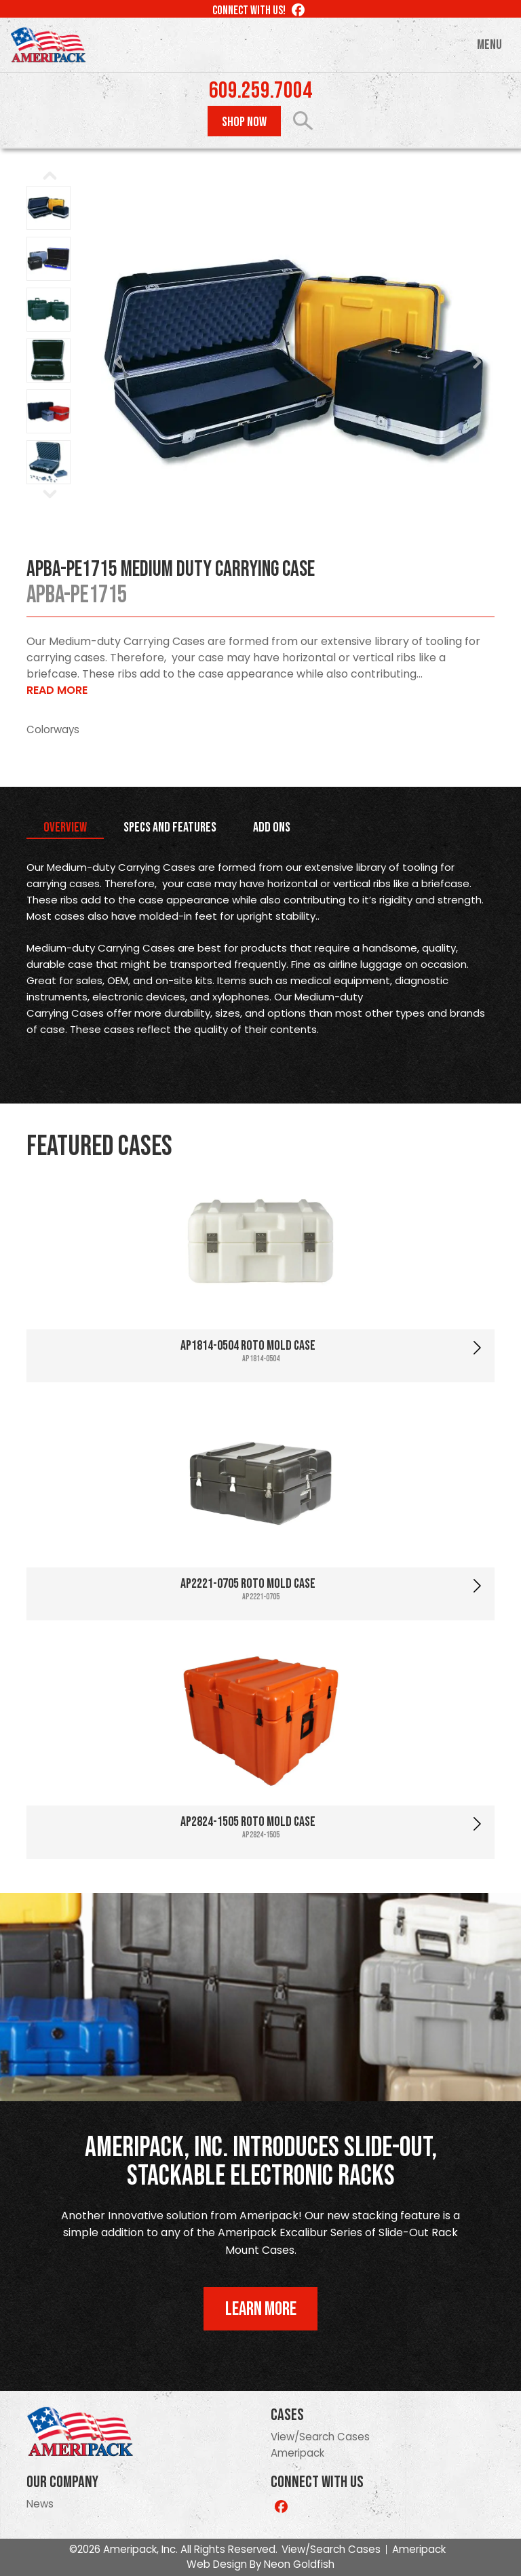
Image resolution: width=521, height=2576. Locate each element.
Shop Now (244, 122)
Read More (57, 690)
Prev (119, 362)
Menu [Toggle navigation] (489, 45)
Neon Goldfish (299, 2564)
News (40, 2504)
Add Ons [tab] (271, 827)
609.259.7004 (260, 90)
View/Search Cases (320, 2436)
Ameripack (297, 2453)
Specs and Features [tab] (169, 827)
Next (477, 362)
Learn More (260, 2309)
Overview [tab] (65, 827)
